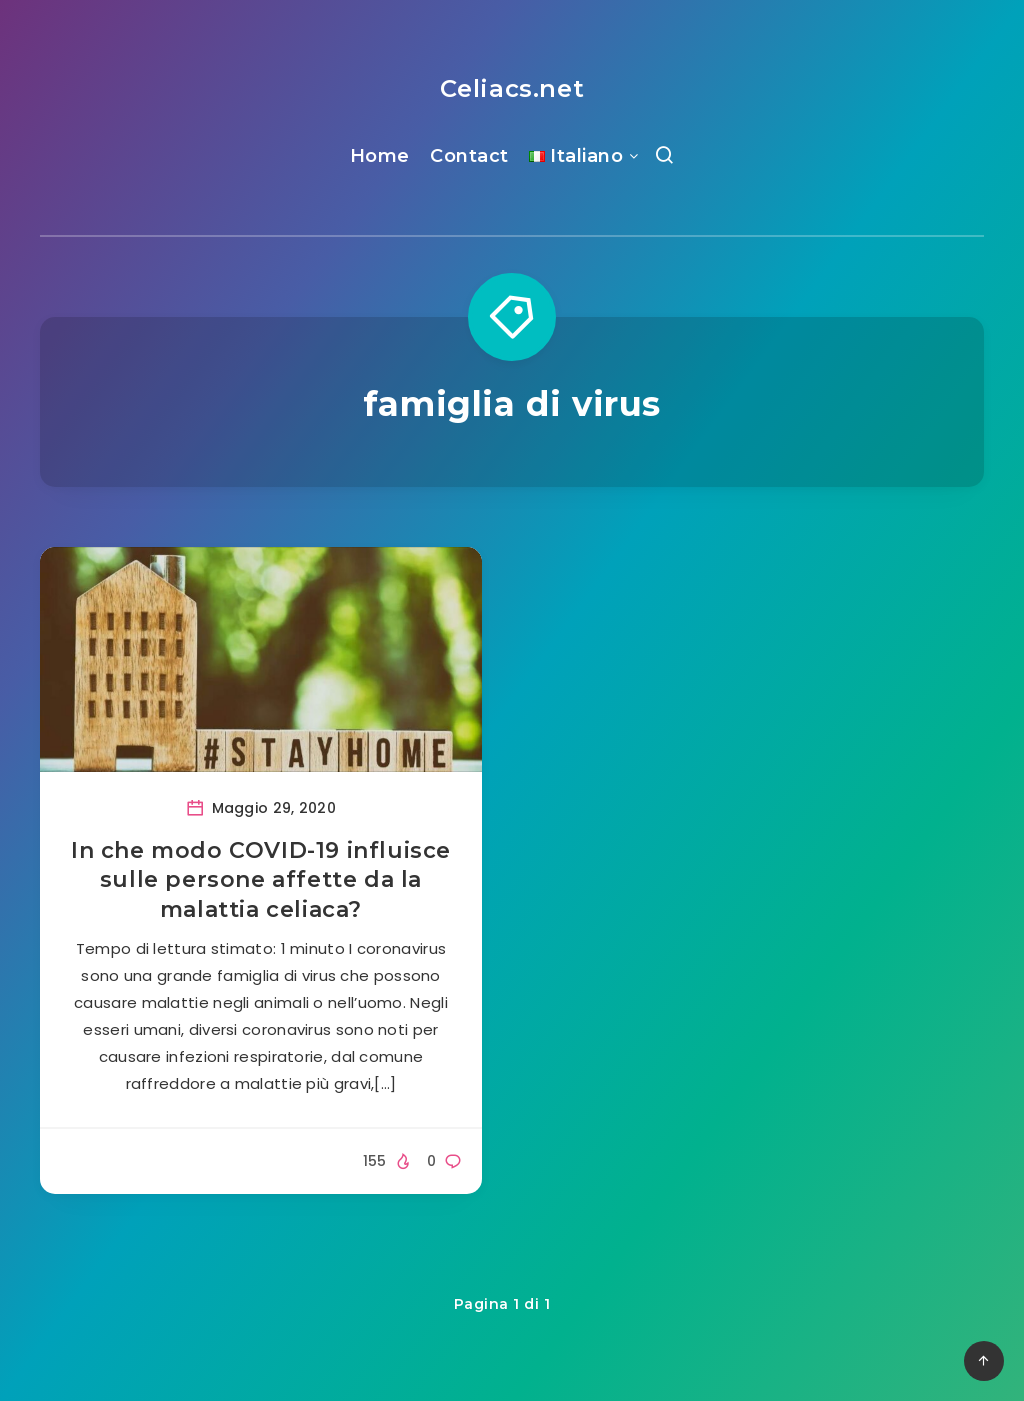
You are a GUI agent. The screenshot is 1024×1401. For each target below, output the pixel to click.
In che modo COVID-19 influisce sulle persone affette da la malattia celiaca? (261, 880)
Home (380, 156)
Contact (469, 156)
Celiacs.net (512, 88)
